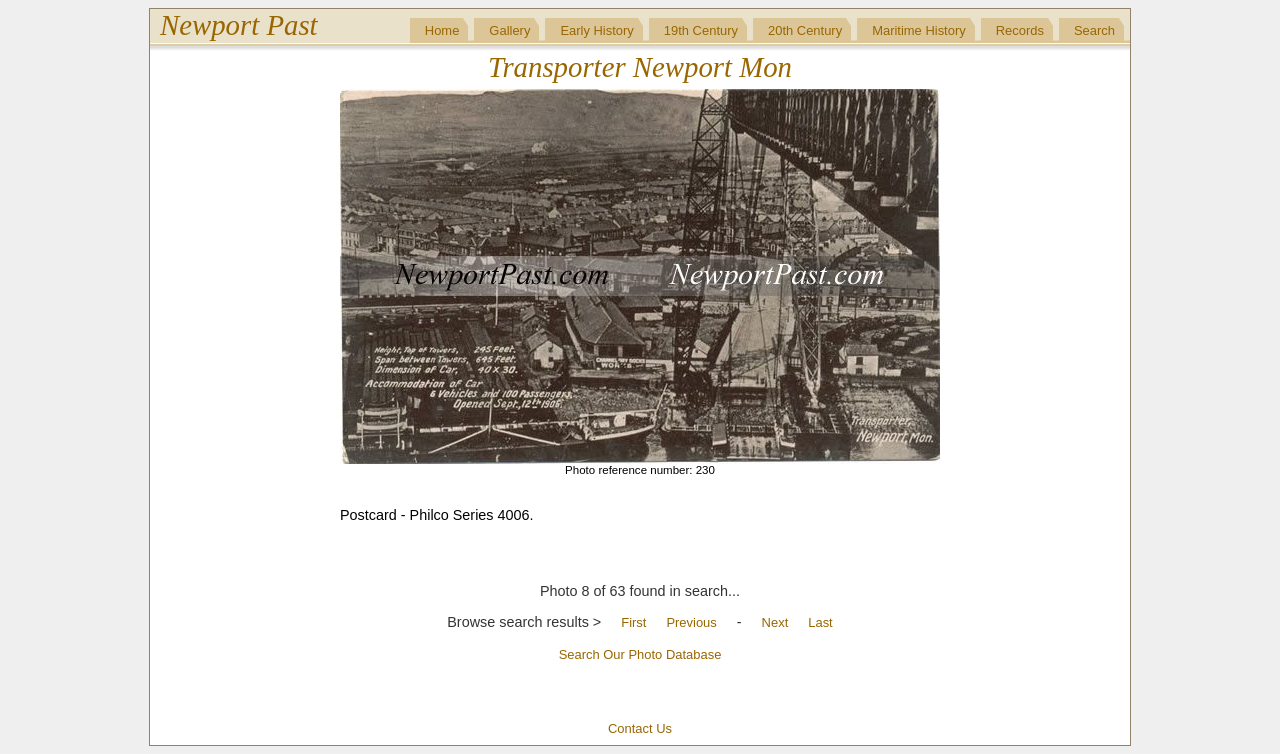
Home (442, 30)
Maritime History (919, 30)
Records (1020, 30)
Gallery (509, 30)
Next (775, 622)
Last (820, 622)
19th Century (701, 30)
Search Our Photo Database (640, 654)
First (633, 622)
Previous (691, 622)
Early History (596, 30)
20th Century (805, 30)
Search (1094, 30)
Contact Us (640, 728)
